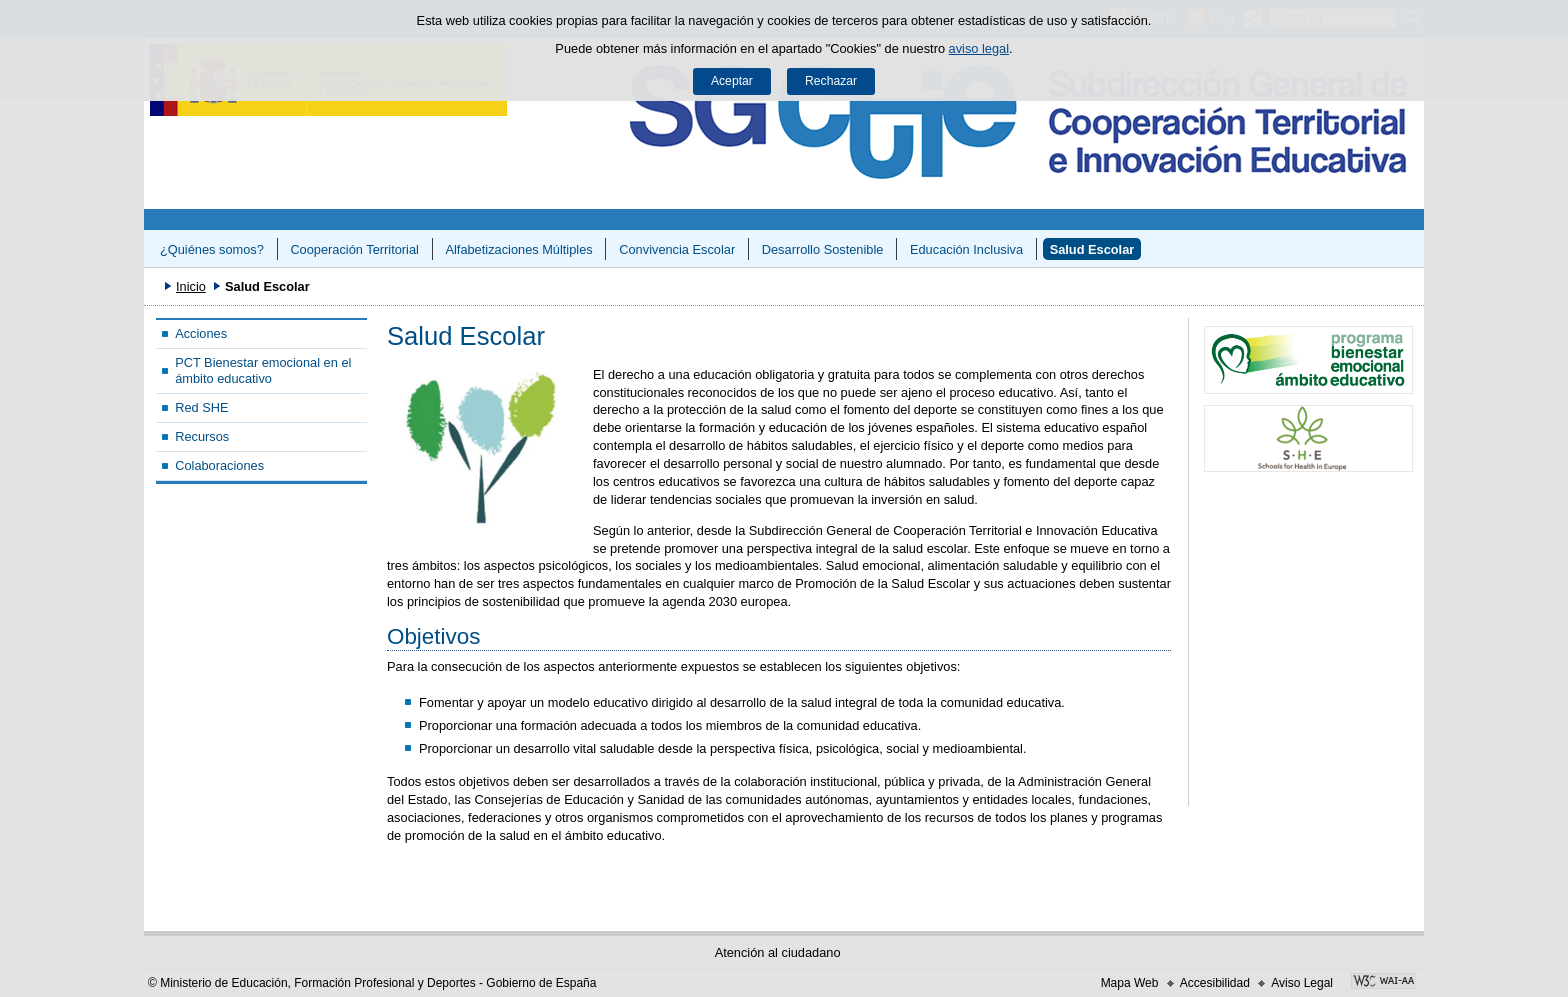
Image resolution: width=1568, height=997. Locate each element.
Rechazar (831, 81)
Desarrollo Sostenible (823, 249)
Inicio (191, 286)
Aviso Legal (1302, 983)
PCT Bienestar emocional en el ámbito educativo (263, 370)
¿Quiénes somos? (212, 249)
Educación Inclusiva (966, 249)
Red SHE (201, 407)
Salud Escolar (1092, 249)
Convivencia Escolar (677, 249)
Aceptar (732, 81)
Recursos (202, 436)
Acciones (201, 333)
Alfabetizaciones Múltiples (518, 249)
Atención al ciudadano (778, 952)
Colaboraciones (219, 465)
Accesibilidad (1215, 983)
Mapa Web (1130, 983)
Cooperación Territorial (354, 249)
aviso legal (979, 48)
